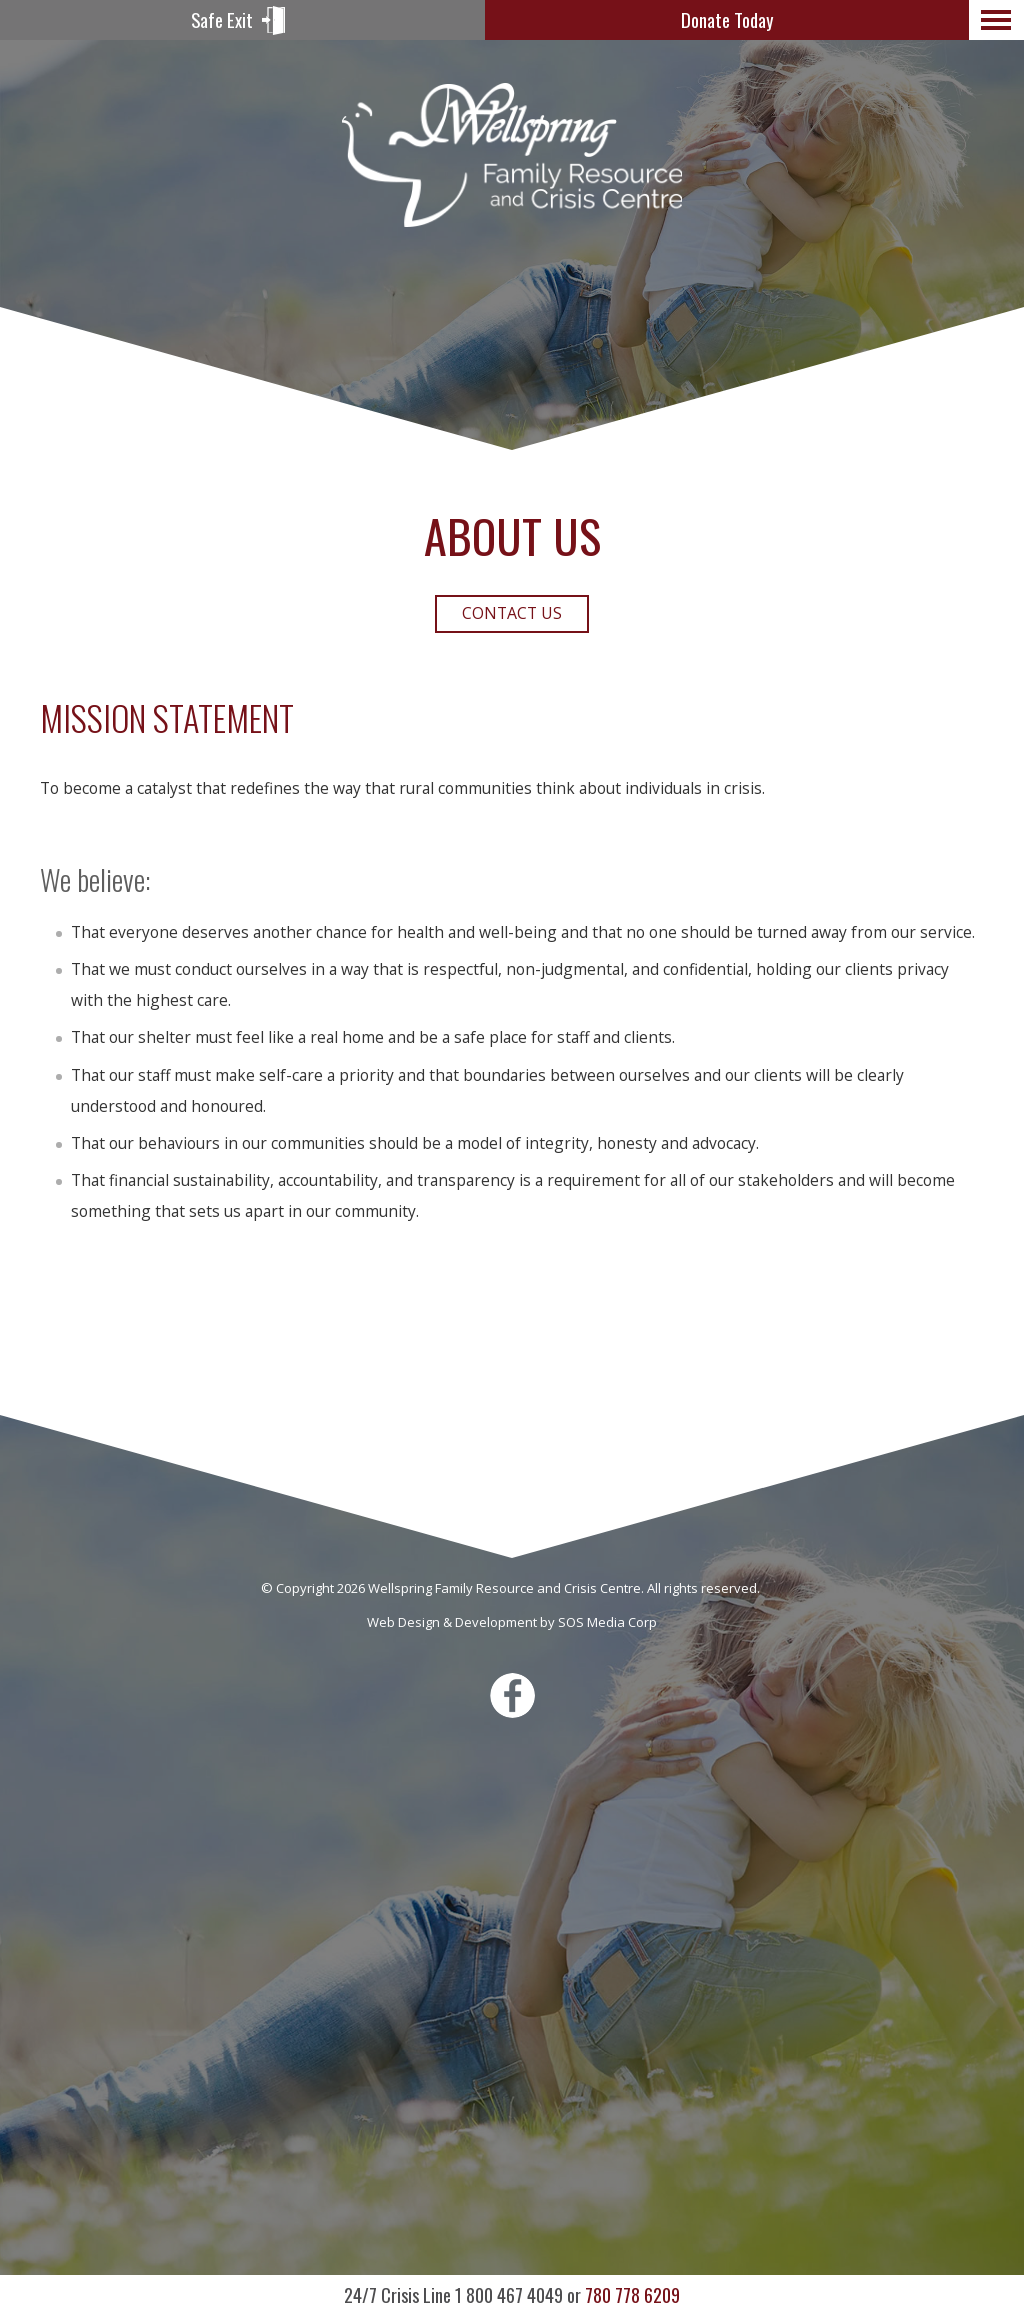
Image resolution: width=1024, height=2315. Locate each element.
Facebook (512, 1695)
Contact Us (512, 613)
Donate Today (727, 19)
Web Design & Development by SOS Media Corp (512, 1622)
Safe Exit (222, 19)
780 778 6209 (512, 2294)
